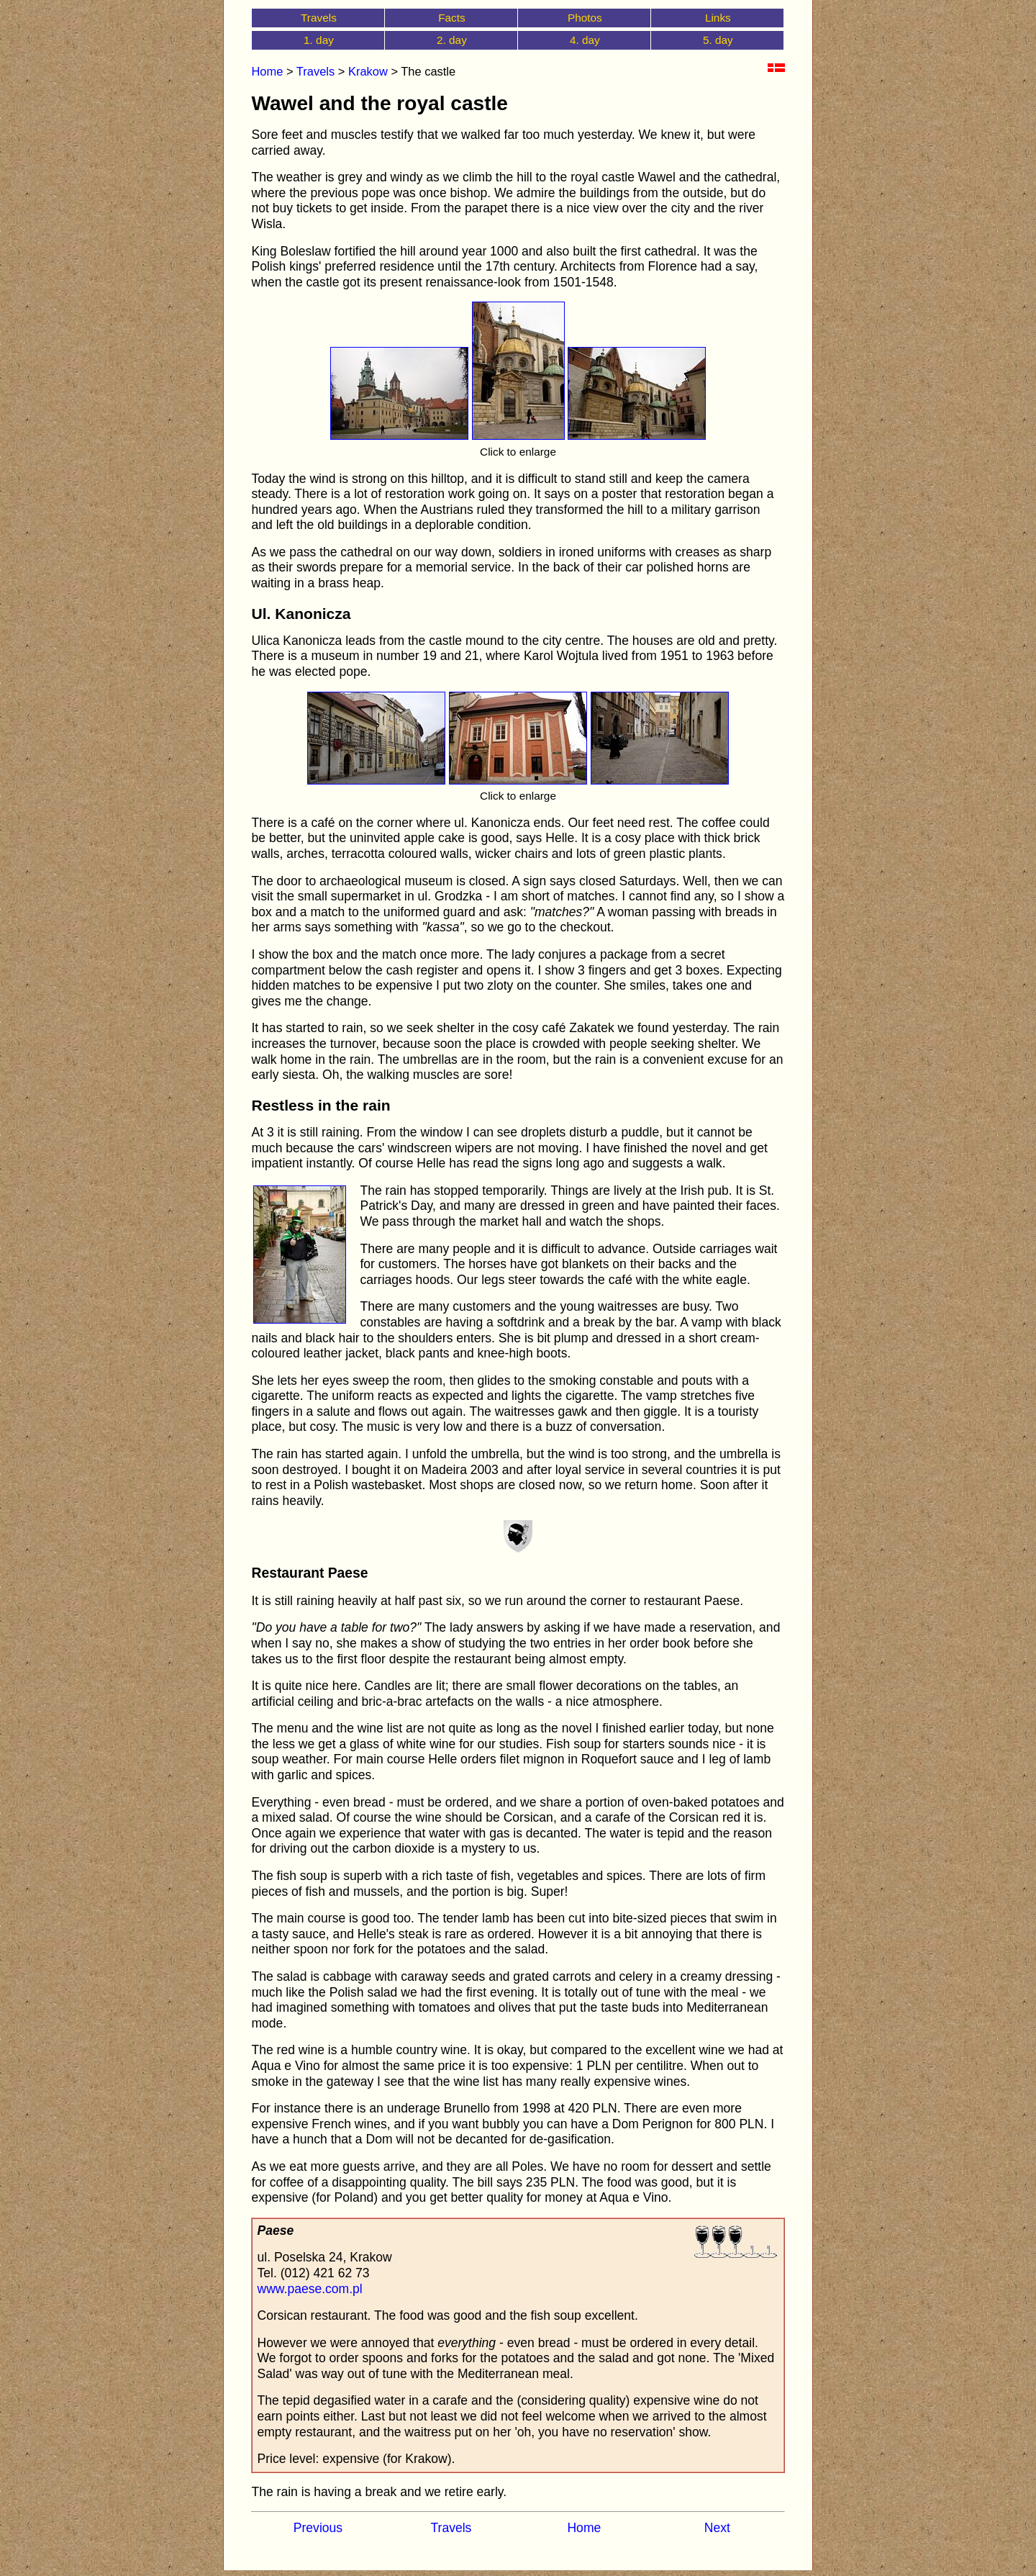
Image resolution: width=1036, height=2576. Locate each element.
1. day (319, 40)
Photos (585, 18)
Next (717, 2528)
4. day (585, 40)
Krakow (368, 71)
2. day (452, 40)
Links (718, 18)
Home (267, 71)
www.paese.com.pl (309, 2289)
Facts (451, 18)
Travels (319, 18)
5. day (718, 40)
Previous (318, 2528)
